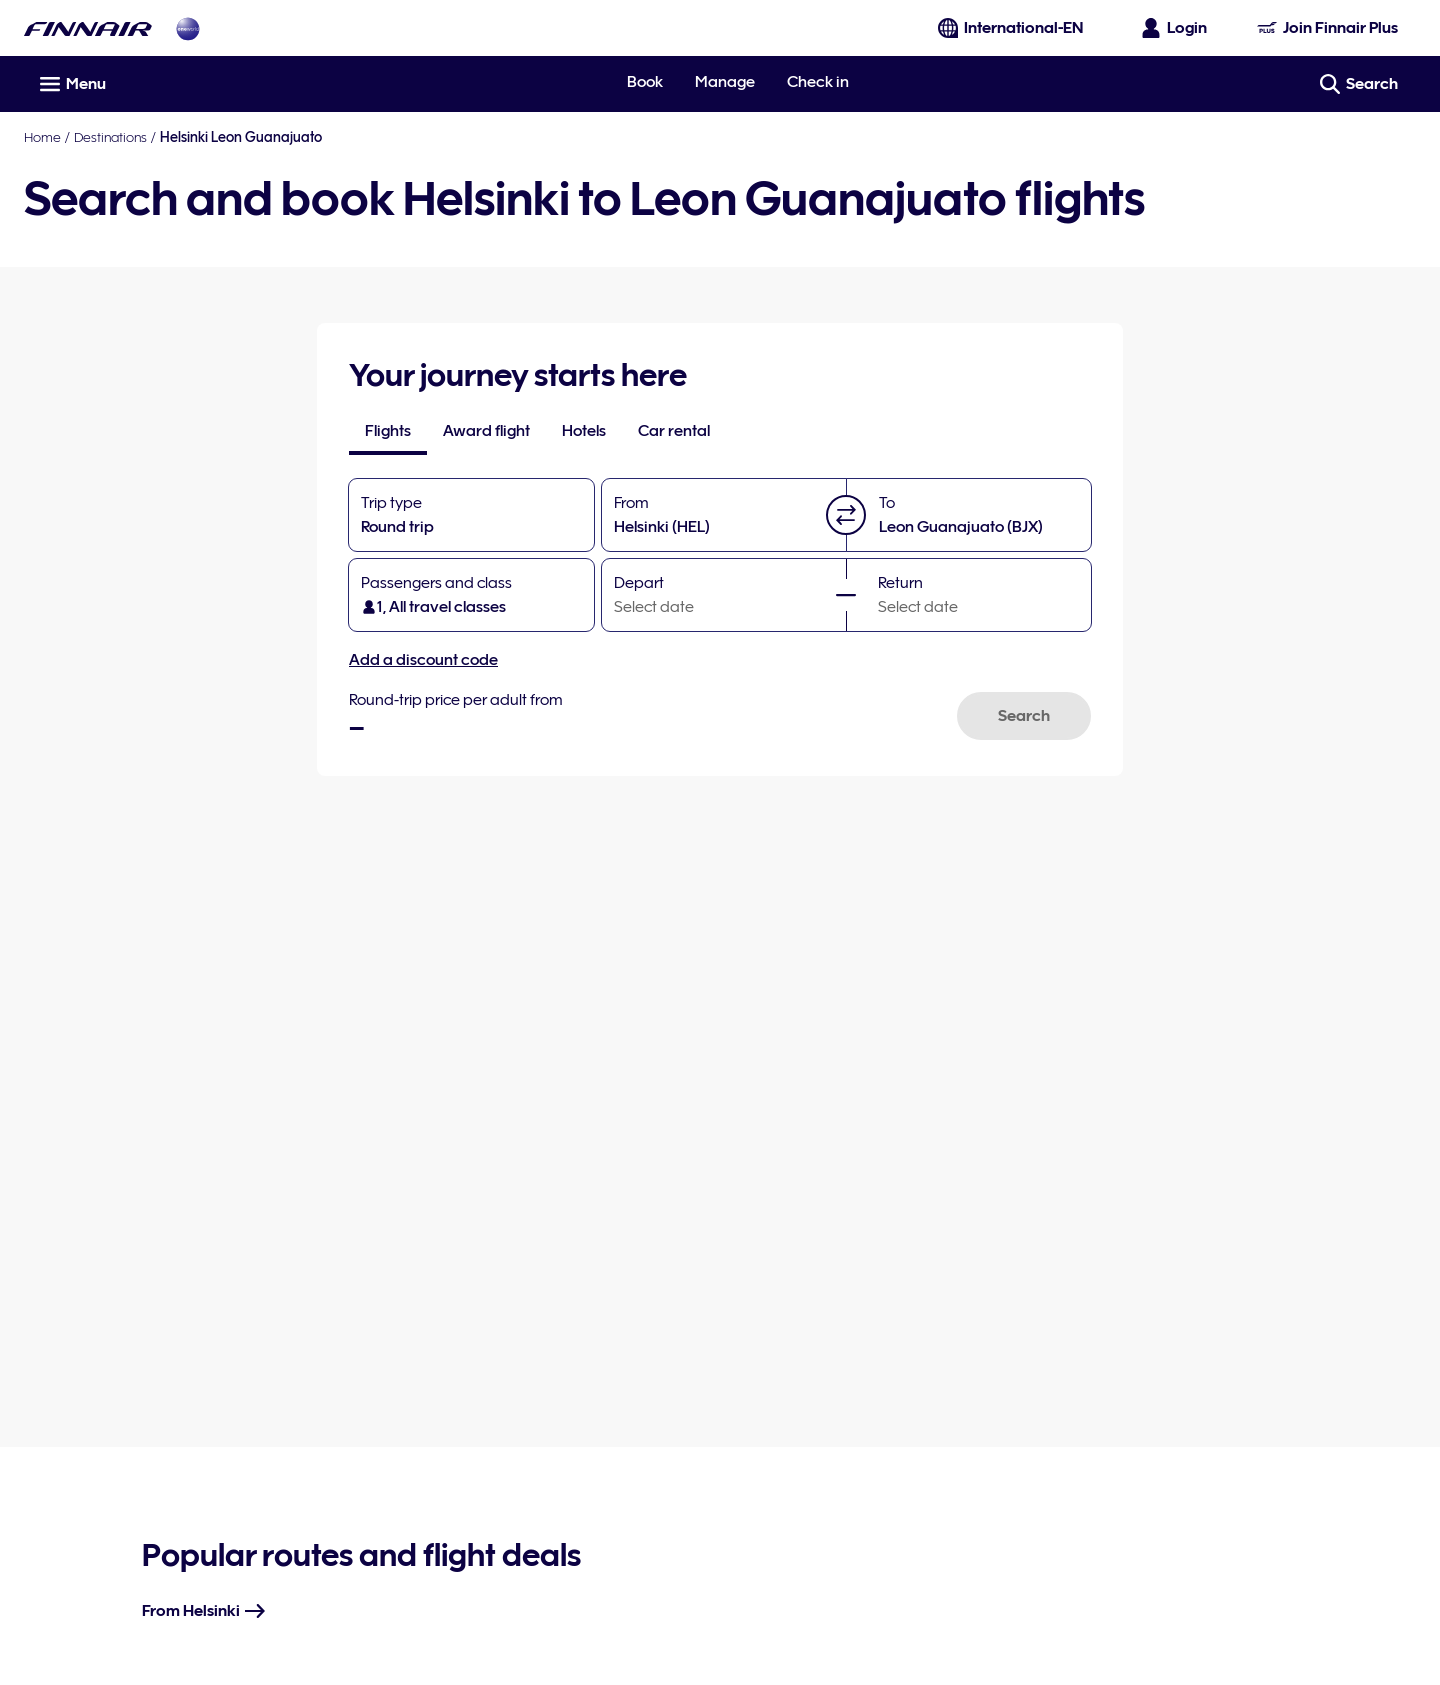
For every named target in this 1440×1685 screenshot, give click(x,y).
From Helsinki (204, 1611)
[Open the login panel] (1175, 28)
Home (42, 137)
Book (645, 82)
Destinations (110, 137)
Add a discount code (423, 660)
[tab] (388, 431)
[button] (846, 515)
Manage (725, 82)
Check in (818, 82)
